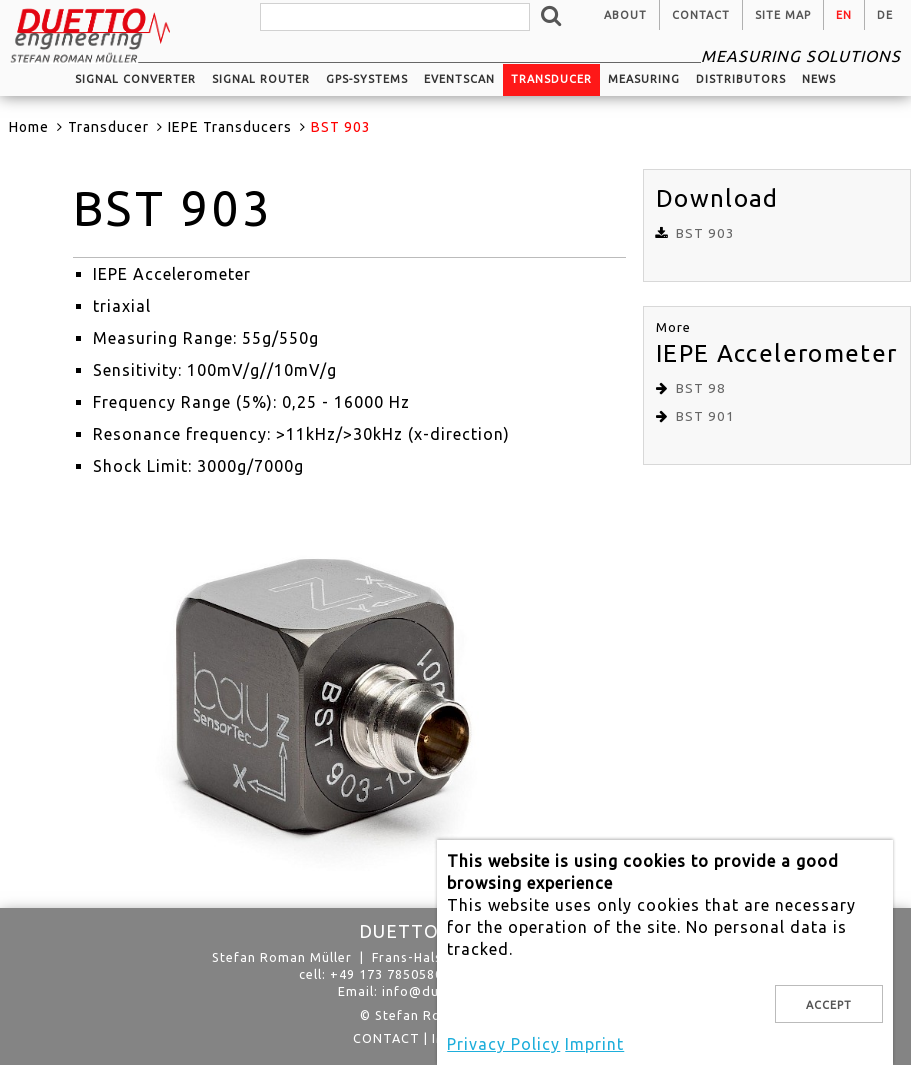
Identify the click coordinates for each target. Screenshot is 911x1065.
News (819, 79)
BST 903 (705, 233)
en (844, 15)
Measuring (644, 79)
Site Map (783, 15)
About (625, 15)
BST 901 (705, 416)
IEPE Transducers (230, 127)
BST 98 (701, 388)
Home (29, 127)
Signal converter (135, 79)
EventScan (459, 79)
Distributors (741, 79)
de (885, 15)
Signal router (261, 79)
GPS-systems (367, 79)
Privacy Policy (503, 1044)
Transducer (551, 79)
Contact (701, 15)
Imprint (594, 1044)
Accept (829, 1005)
